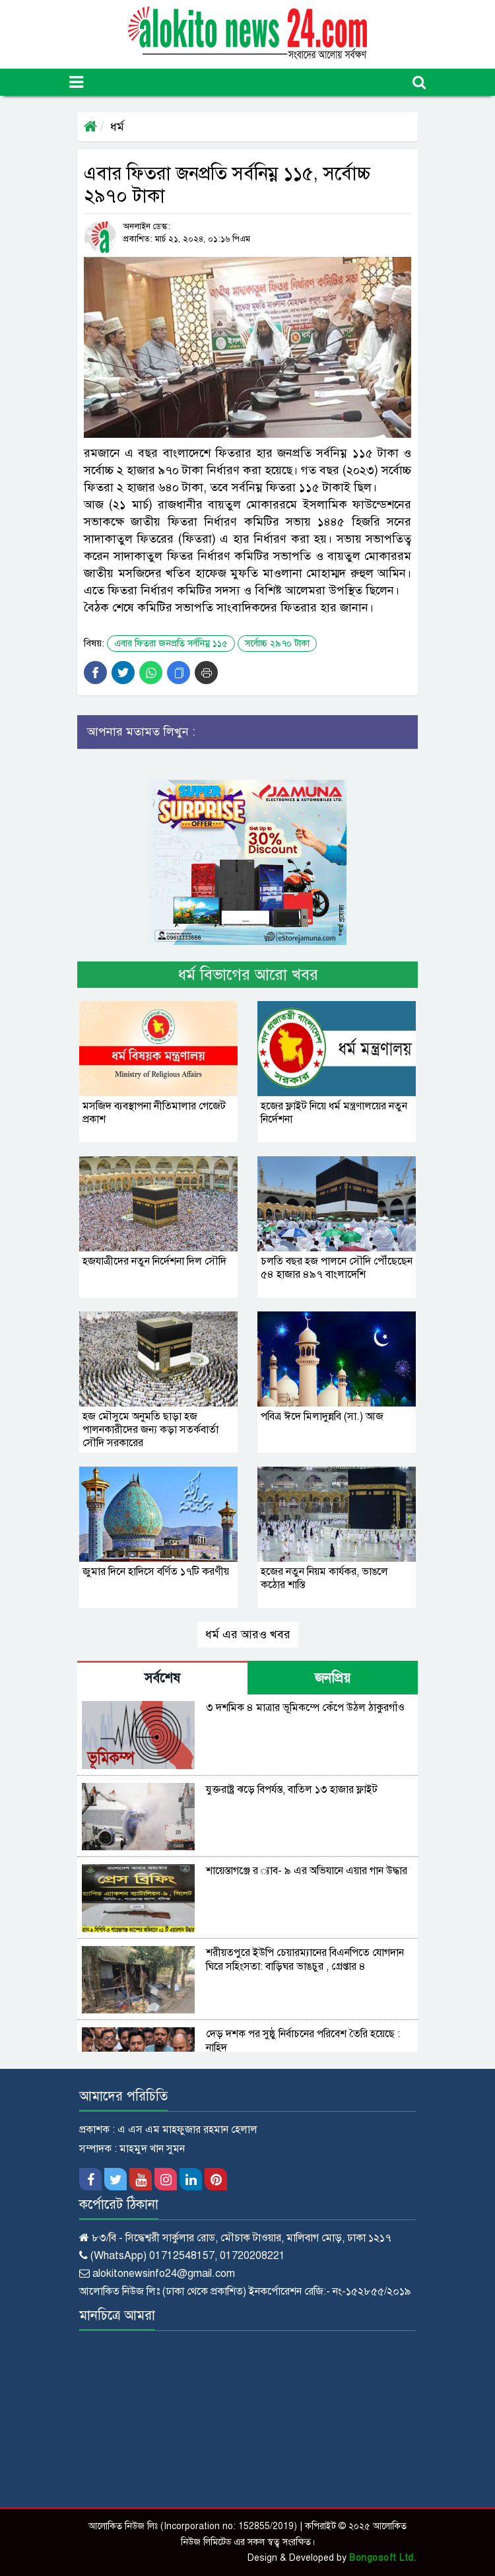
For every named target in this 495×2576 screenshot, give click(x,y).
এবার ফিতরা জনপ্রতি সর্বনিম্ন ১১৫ (171, 643)
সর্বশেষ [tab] (162, 1678)
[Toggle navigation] (76, 82)
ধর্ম (117, 127)
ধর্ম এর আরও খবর (247, 1634)
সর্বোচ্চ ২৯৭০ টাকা (277, 643)
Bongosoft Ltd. (382, 2557)
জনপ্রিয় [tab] (332, 1678)
